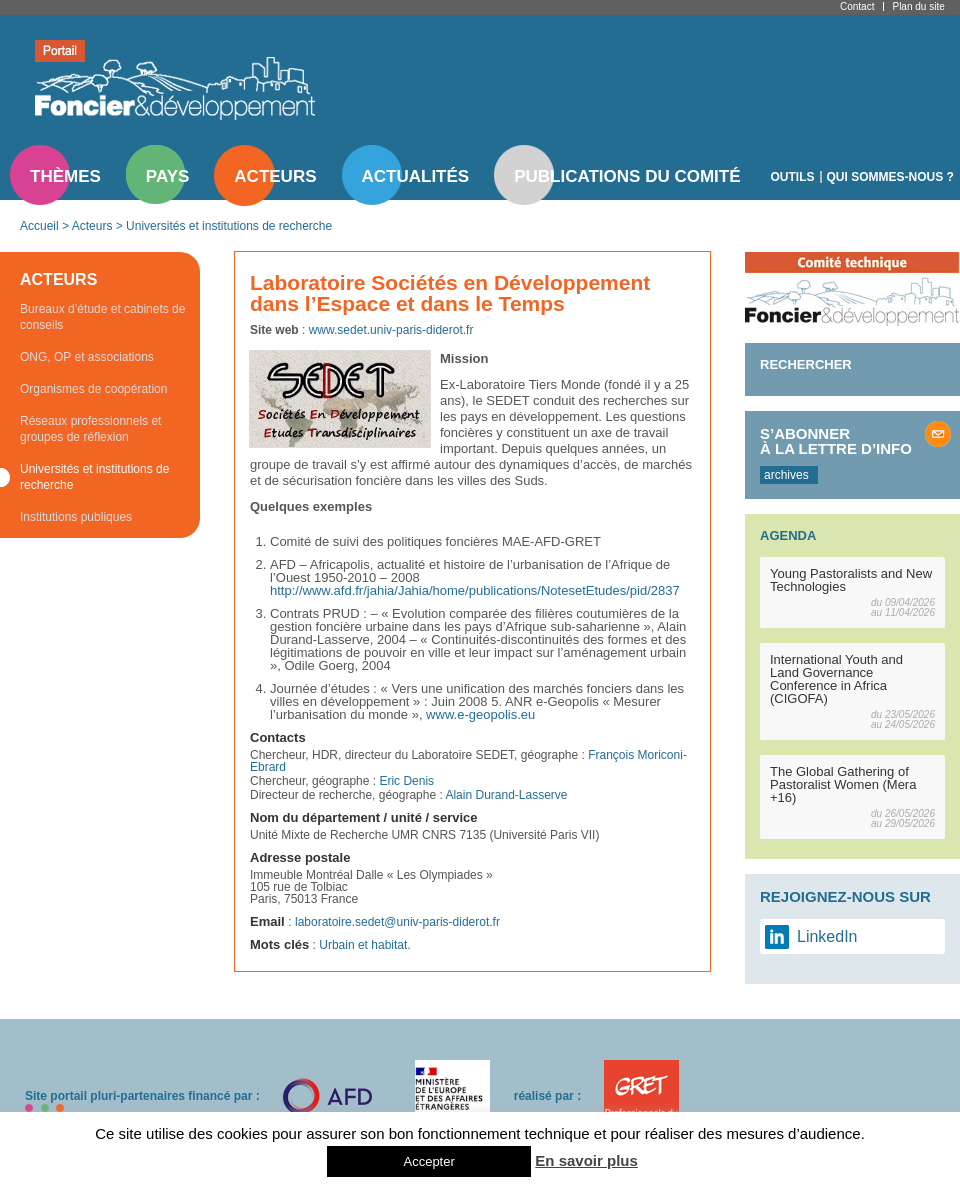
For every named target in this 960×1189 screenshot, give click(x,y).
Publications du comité (627, 176)
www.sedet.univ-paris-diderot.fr (391, 330)
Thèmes (65, 176)
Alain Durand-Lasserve (506, 795)
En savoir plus (586, 1160)
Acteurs (275, 176)
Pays (167, 176)
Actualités (416, 176)
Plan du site (918, 6)
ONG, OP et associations (87, 357)
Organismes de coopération (93, 389)
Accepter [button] (428, 1161)
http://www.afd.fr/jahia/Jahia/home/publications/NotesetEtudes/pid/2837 (475, 590)
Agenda (788, 535)
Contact (857, 6)
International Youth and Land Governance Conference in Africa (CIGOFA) (836, 679)
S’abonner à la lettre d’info (836, 441)
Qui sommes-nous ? (890, 177)
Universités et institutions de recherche (229, 226)
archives (786, 475)
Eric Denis (406, 781)
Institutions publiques (76, 517)
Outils (793, 177)
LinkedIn (827, 936)
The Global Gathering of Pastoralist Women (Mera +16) (843, 784)
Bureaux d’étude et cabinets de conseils (102, 317)
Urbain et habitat (363, 945)
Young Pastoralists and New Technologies (851, 580)
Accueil (39, 226)
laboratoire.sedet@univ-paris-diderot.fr (397, 922)
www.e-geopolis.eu (480, 714)
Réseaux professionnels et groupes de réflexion (90, 429)
